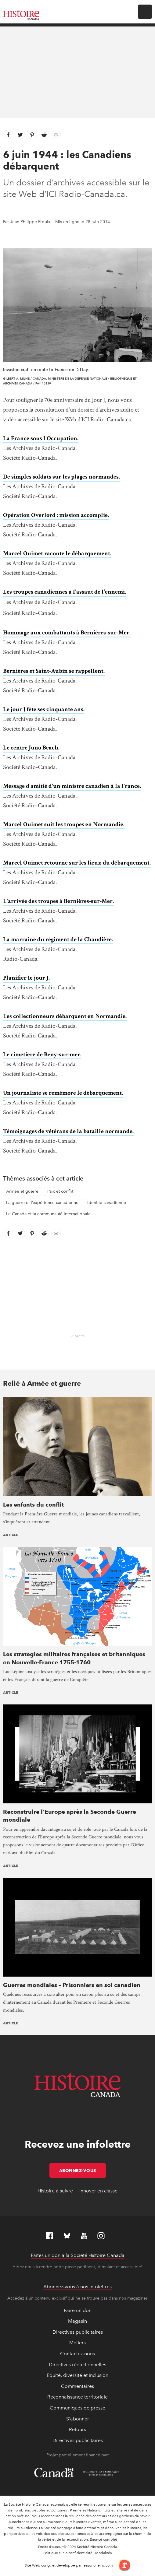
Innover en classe (98, 2191)
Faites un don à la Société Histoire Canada (77, 2255)
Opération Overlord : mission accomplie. (56, 515)
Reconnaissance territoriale (77, 2397)
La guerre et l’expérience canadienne (42, 1202)
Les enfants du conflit (33, 1504)
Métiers (77, 2343)
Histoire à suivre (55, 2191)
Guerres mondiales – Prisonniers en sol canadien (71, 1984)
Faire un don (78, 2310)
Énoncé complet (103, 2539)
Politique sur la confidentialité (67, 2553)
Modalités (103, 2553)
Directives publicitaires (77, 2332)
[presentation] (77, 1446)
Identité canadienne (106, 1202)
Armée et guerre (22, 1191)
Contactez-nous (77, 2354)
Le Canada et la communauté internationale (48, 1213)
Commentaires (77, 2386)
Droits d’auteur (50, 2547)
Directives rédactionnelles (77, 2364)
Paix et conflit (60, 1191)
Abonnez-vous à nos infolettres (77, 2287)
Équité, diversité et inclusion (77, 2375)
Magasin (77, 2321)
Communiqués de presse (77, 2408)
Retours (77, 2429)
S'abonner (77, 2419)
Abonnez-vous (82, 2170)
